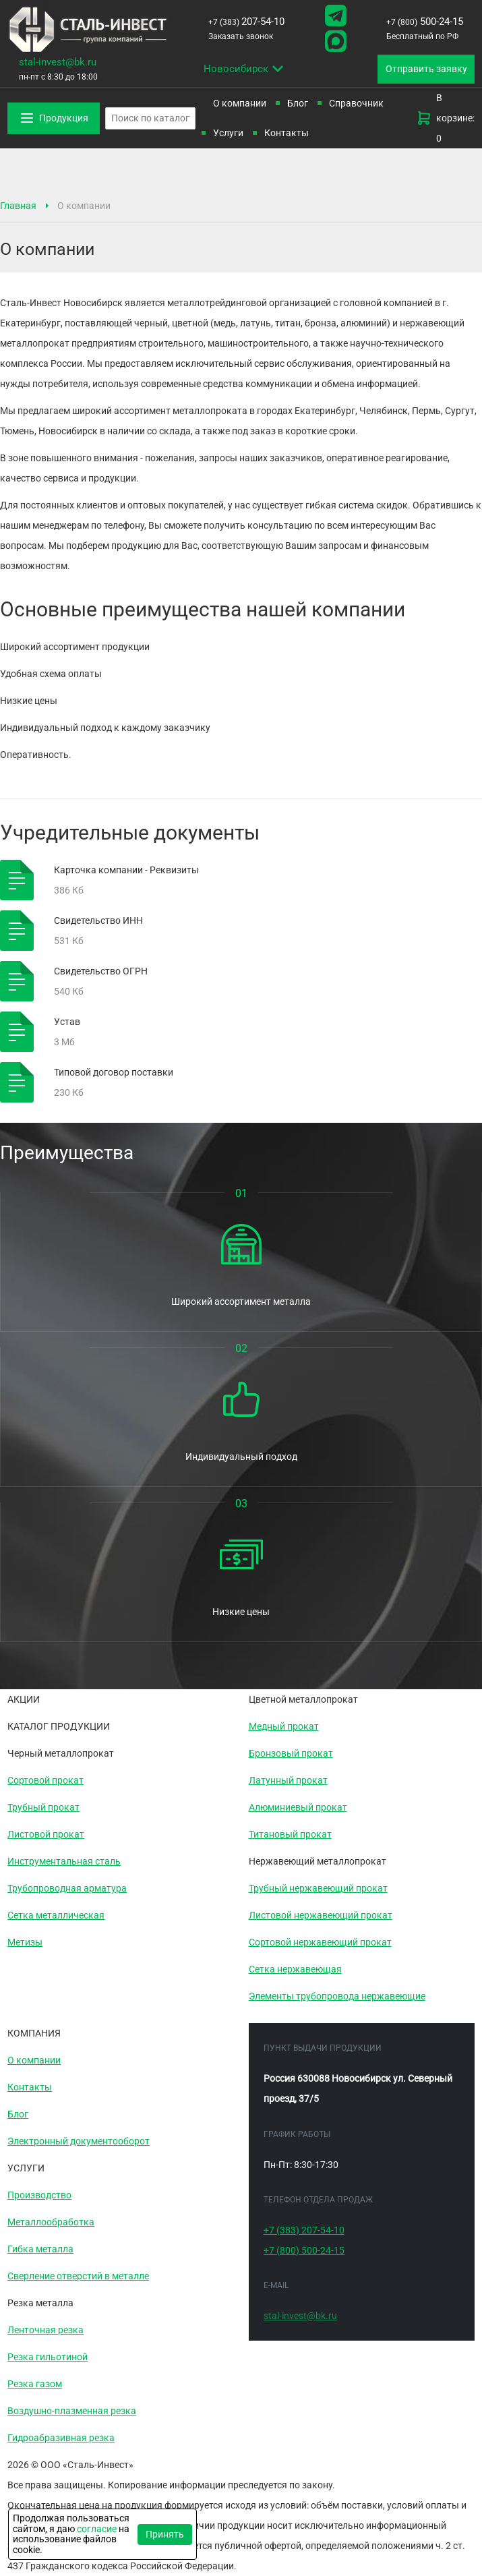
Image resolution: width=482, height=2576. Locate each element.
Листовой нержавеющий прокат (320, 1915)
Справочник (356, 103)
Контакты (286, 132)
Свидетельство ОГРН (101, 971)
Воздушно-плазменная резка (71, 2410)
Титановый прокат (290, 1834)
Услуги (228, 132)
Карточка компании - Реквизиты (126, 870)
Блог (297, 103)
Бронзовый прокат (291, 1753)
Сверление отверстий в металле (78, 2276)
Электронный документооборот (78, 2141)
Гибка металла (40, 2249)
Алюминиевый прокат (298, 1807)
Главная (18, 205)
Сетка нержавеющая (295, 1969)
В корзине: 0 (445, 118)
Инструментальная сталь (64, 1861)
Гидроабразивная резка (61, 2437)
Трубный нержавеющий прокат (318, 1888)
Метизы (24, 1942)
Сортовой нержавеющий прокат (320, 1942)
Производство (39, 2195)
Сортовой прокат (45, 1780)
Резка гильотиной (47, 2356)
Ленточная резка (45, 2329)
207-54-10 (246, 22)
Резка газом (34, 2383)
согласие (97, 2528)
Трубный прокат (43, 1807)
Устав (67, 1021)
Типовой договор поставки (113, 1072)
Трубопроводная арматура (67, 1888)
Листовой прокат (45, 1834)
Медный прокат (284, 1726)
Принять (165, 2534)
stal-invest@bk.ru (57, 62)
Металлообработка (50, 2222)
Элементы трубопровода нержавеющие (337, 1996)
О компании (34, 2060)
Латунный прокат (288, 1780)
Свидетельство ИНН (98, 920)
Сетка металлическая (55, 1915)
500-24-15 (424, 22)
